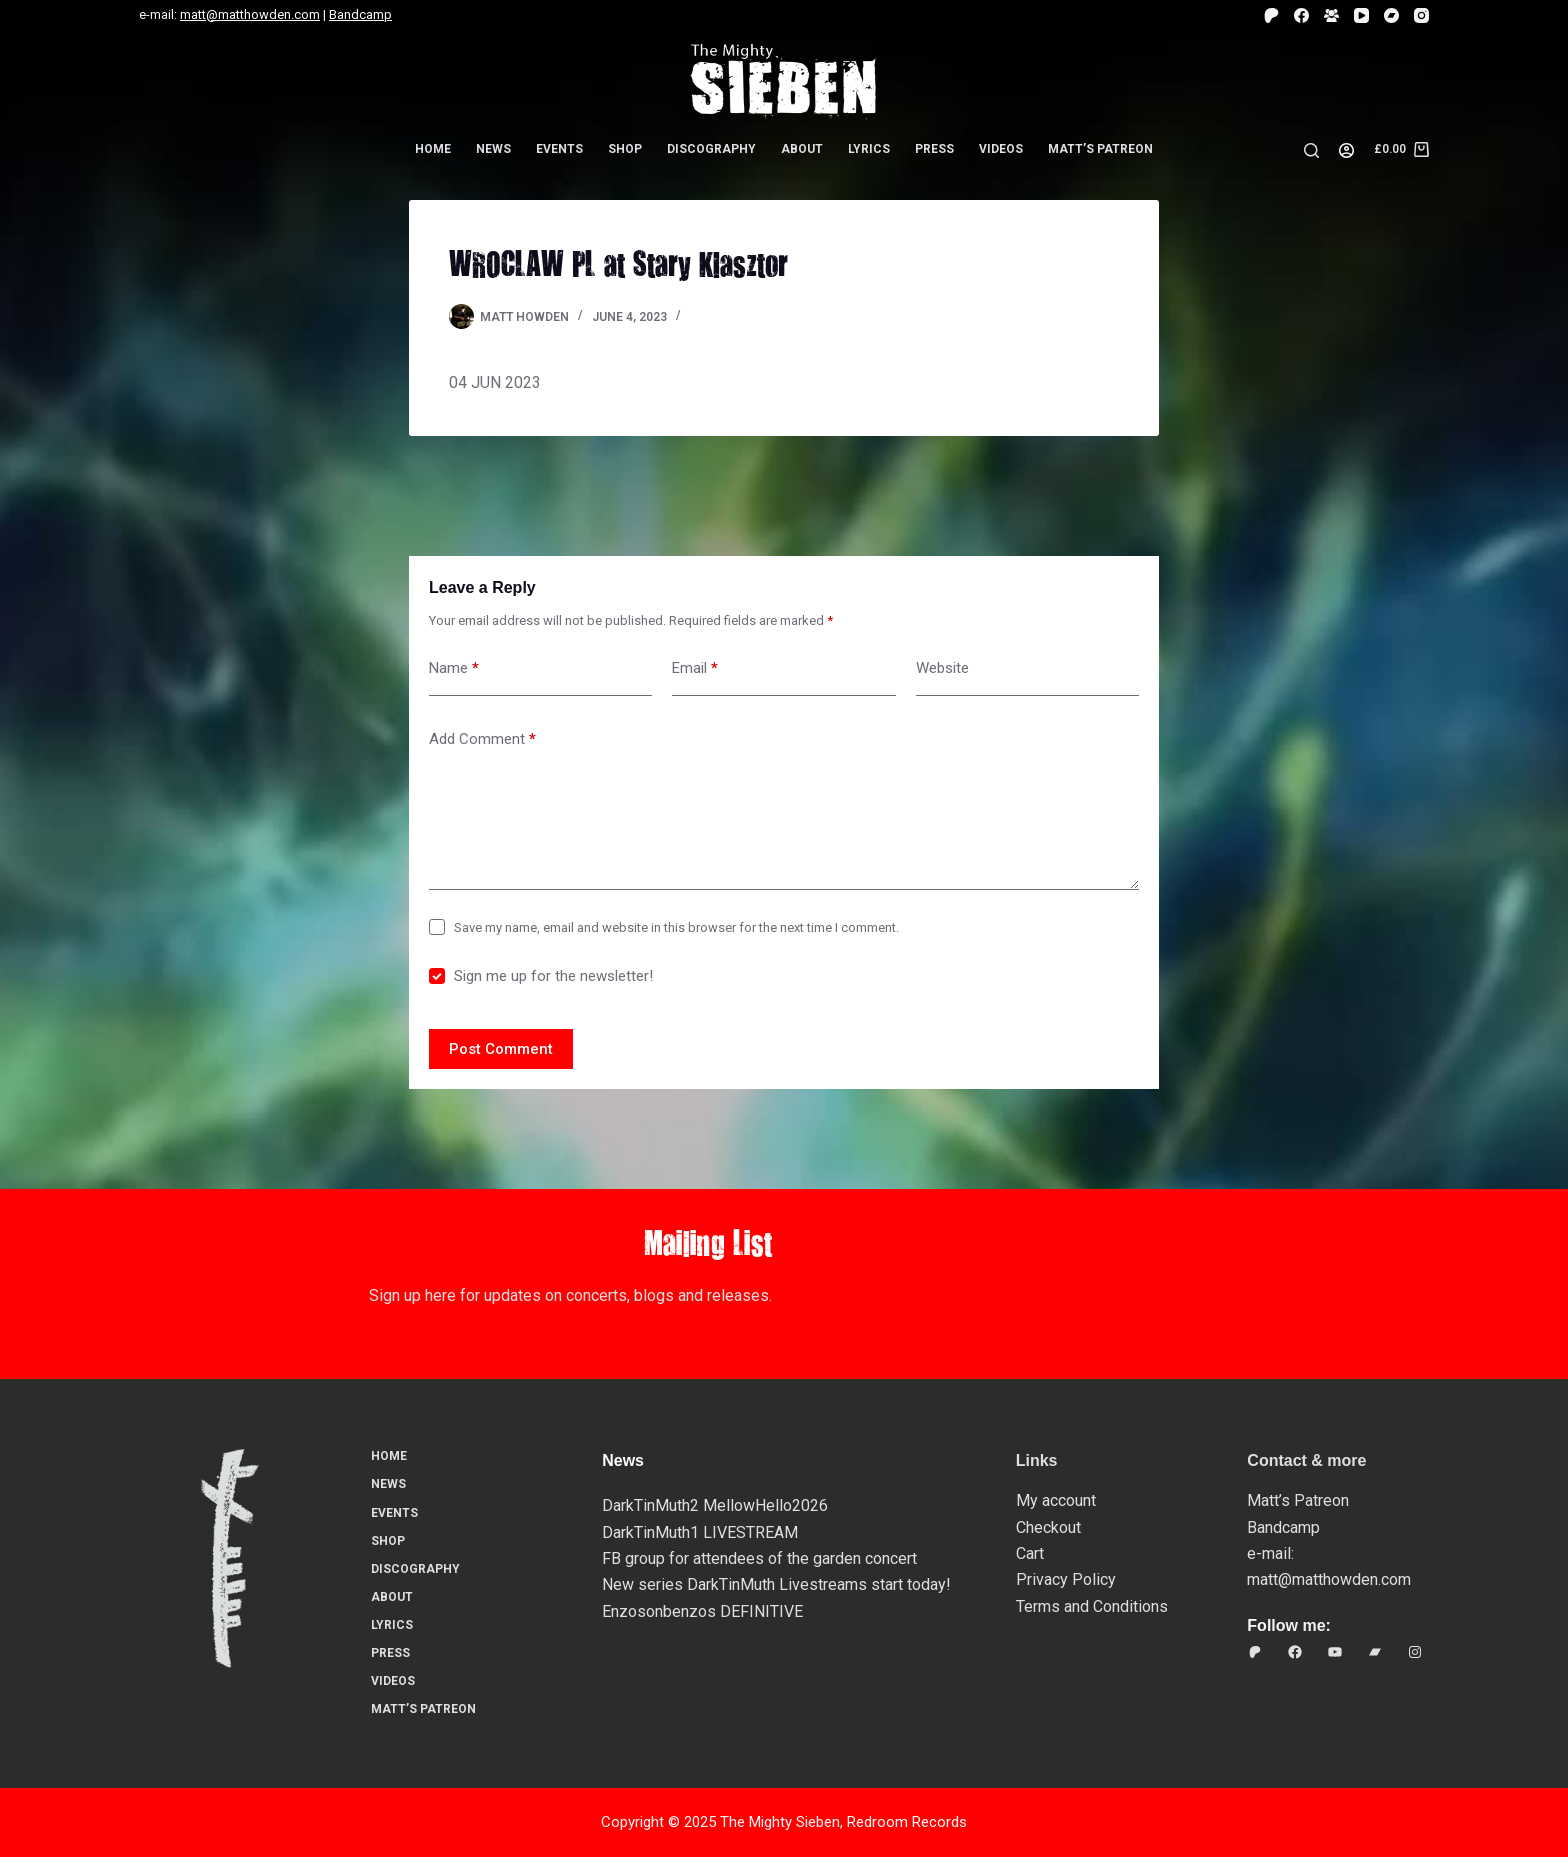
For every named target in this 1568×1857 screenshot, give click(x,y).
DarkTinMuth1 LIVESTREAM (700, 1532)
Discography (711, 149)
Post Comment (501, 1049)
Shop (625, 149)
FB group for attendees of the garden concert (759, 1558)
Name (454, 668)
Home (433, 149)
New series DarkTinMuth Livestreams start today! (776, 1584)
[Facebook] (1301, 15)
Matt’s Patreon (1100, 149)
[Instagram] (1421, 15)
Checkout (1048, 1527)
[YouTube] (1361, 15)
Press (934, 149)
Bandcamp (360, 14)
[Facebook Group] (1331, 15)
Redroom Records (907, 1822)
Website (942, 668)
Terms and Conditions (1092, 1606)
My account (1056, 1500)
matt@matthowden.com (250, 14)
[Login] (1346, 150)
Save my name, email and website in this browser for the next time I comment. (676, 927)
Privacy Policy (1066, 1579)
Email (695, 668)
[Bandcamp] (1391, 15)
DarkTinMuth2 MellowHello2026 (715, 1505)
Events (559, 149)
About (802, 149)
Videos (1001, 149)
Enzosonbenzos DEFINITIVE (702, 1611)
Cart (1030, 1553)
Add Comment (482, 739)
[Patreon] (1271, 15)
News (493, 149)
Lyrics (869, 149)
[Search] (1311, 150)
